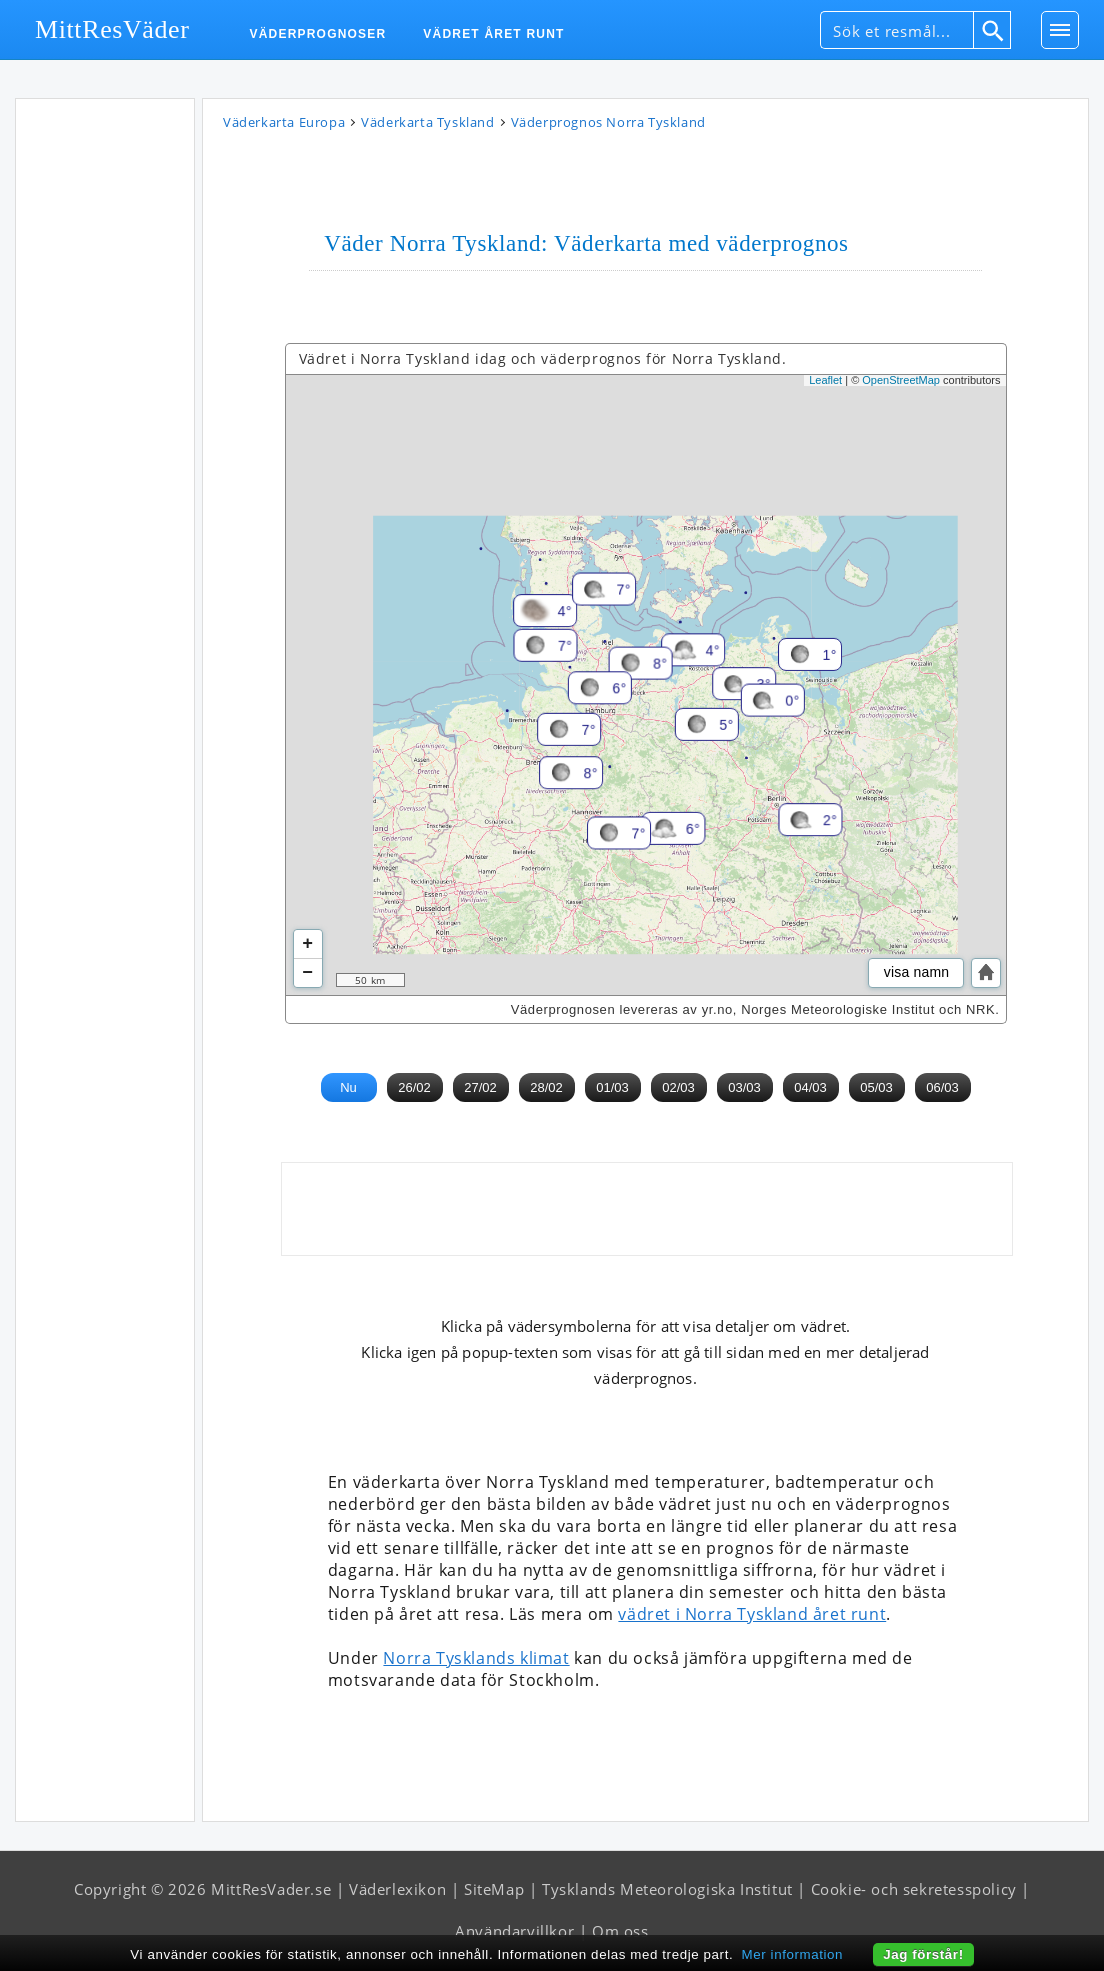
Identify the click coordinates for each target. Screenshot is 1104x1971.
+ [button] (307, 944)
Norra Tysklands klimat (476, 1658)
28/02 (546, 1087)
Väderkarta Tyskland (427, 122)
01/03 (612, 1087)
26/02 (414, 1087)
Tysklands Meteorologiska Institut (667, 1889)
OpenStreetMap (901, 380)
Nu (348, 1087)
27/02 (480, 1087)
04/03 (810, 1087)
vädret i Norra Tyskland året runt (752, 1614)
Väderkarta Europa (284, 122)
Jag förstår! (923, 1954)
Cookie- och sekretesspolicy (914, 1889)
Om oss (620, 1931)
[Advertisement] (105, 408)
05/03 (876, 1087)
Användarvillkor (514, 1931)
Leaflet (825, 380)
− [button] (307, 973)
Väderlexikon (397, 1889)
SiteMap (494, 1889)
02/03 (678, 1087)
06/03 (942, 1087)
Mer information (793, 1954)
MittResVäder (112, 29)
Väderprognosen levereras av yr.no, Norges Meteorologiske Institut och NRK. (755, 1009)
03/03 (744, 1087)
